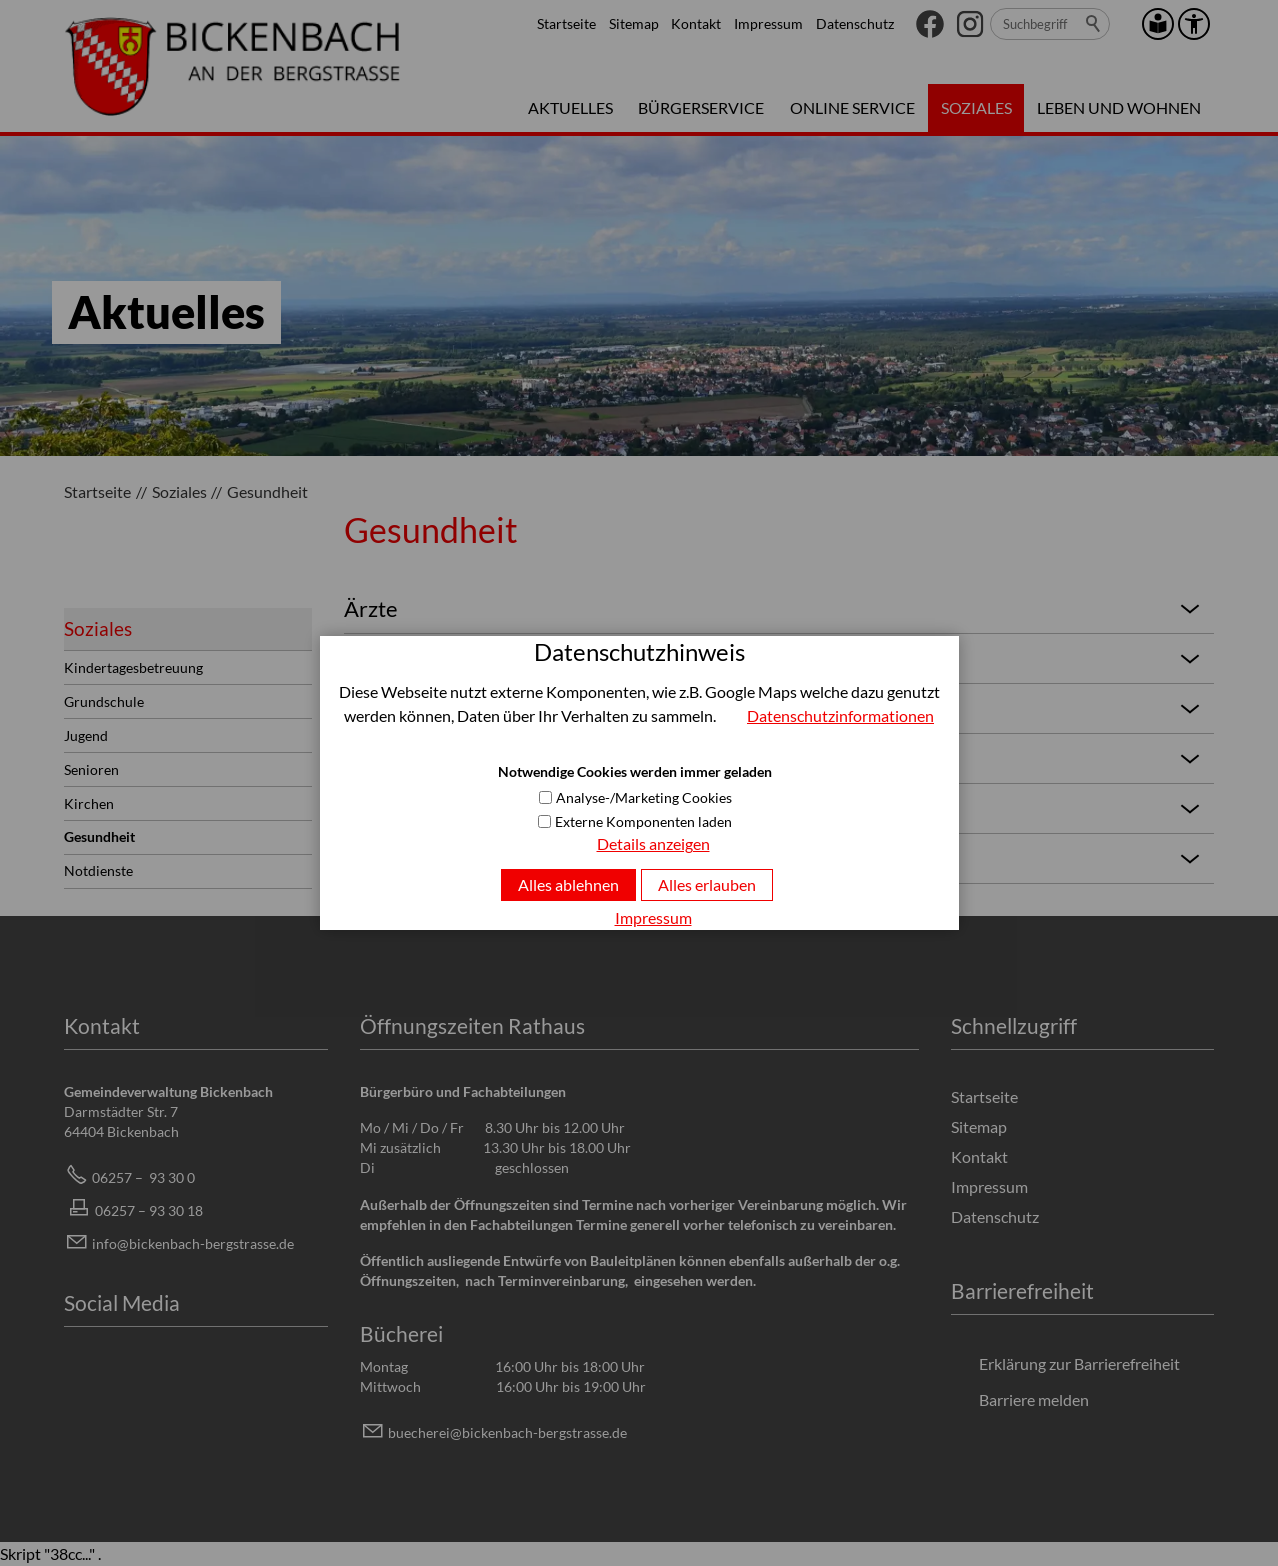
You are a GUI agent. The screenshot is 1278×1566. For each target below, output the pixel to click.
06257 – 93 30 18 (149, 1210)
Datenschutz (855, 23)
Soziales (976, 107)
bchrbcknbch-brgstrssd (507, 1432)
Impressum (768, 23)
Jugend (86, 735)
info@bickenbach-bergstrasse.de (193, 1243)
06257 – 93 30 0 (143, 1177)
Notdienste (98, 870)
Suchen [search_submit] (1094, 24)
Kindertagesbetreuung (133, 667)
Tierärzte (775, 858)
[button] (930, 24)
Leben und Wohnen (1119, 107)
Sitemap (634, 23)
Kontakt (696, 23)
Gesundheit (99, 836)
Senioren (91, 769)
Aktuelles (570, 107)
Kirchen (89, 803)
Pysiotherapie (775, 708)
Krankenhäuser (775, 808)
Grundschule (104, 701)
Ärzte (775, 608)
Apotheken (775, 758)
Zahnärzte (775, 658)
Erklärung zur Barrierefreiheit (1079, 1363)
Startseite (566, 23)
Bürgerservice (701, 107)
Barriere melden (1034, 1399)
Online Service (852, 107)
